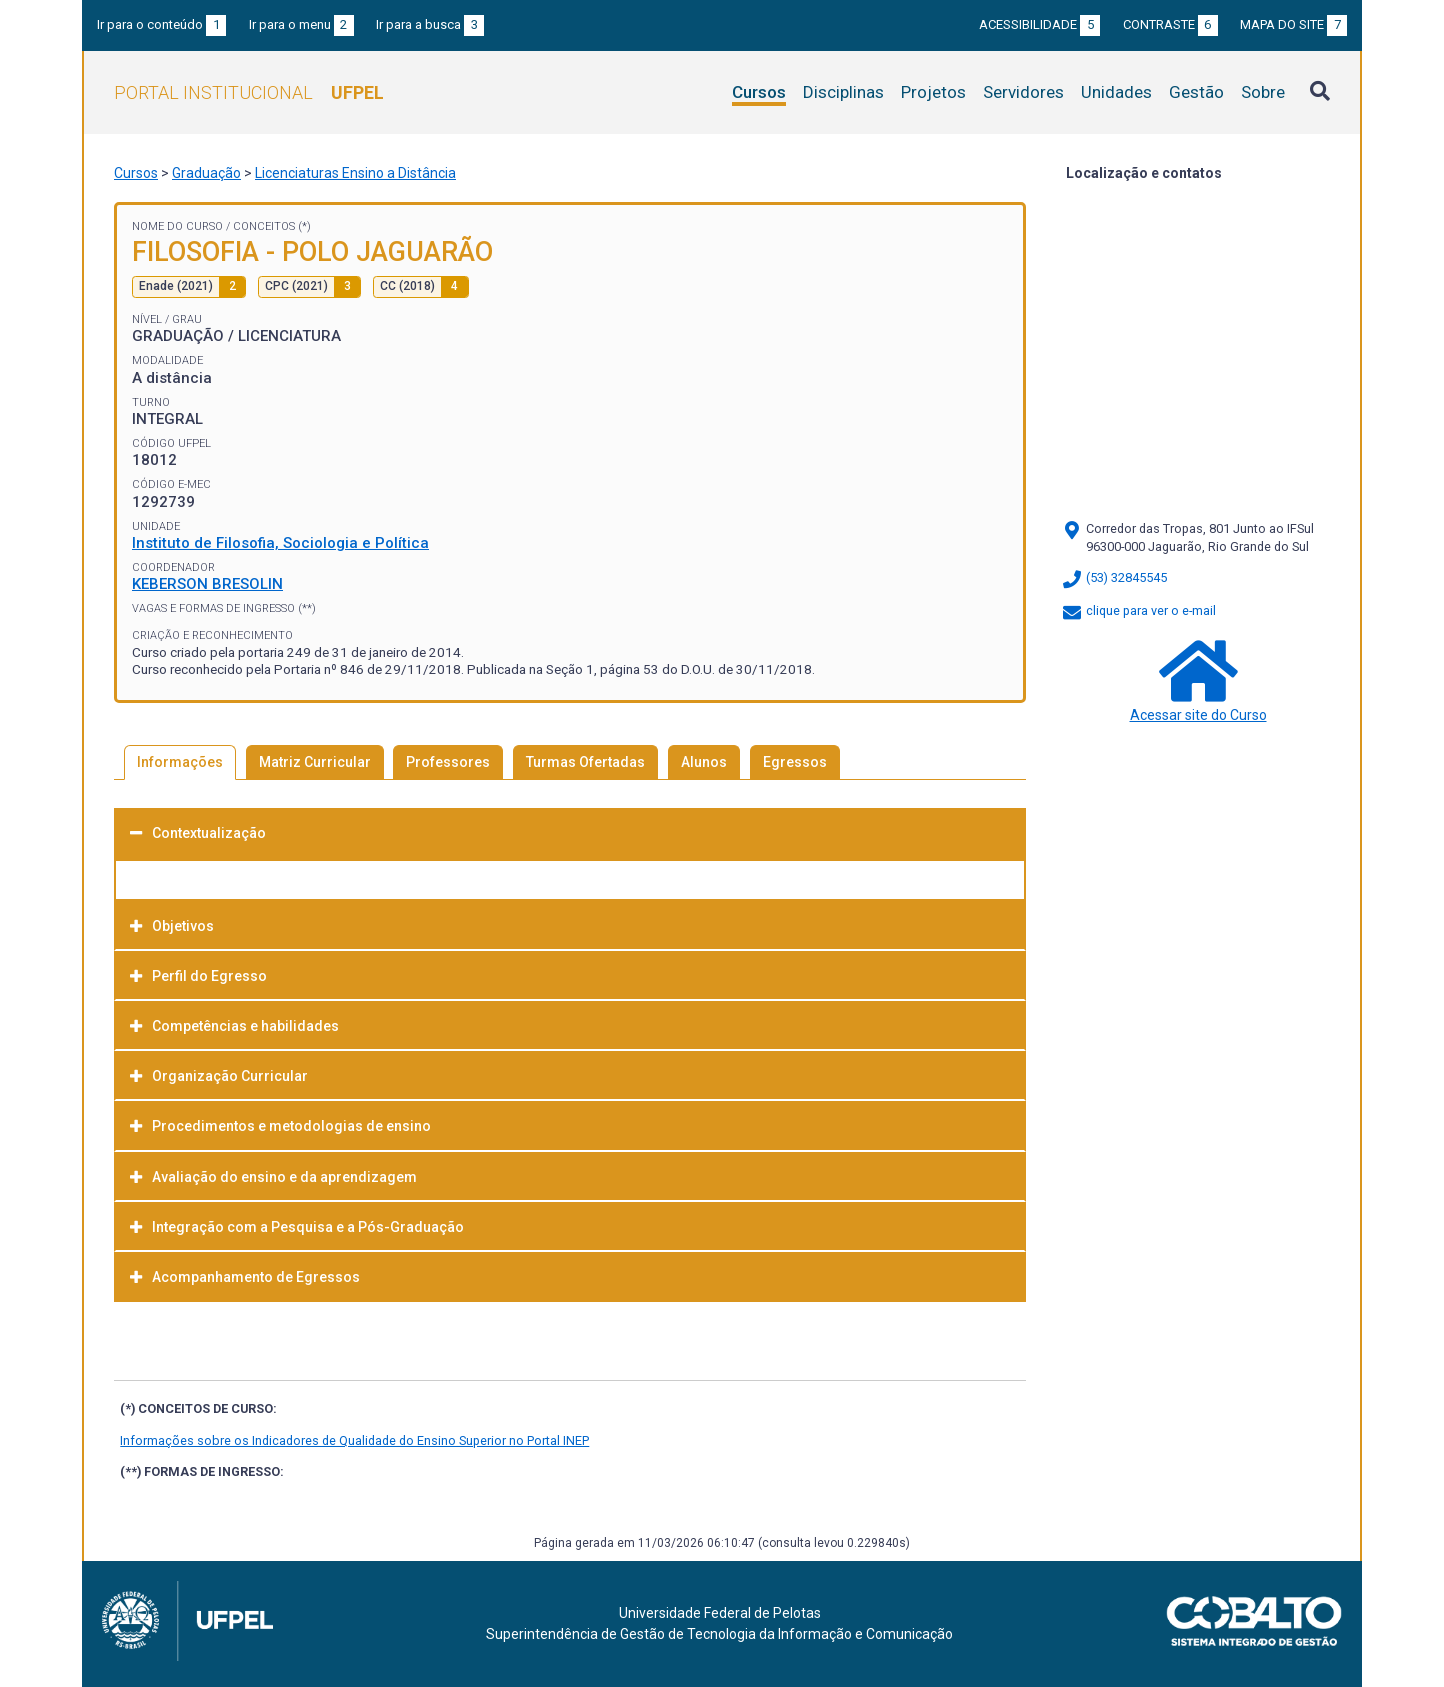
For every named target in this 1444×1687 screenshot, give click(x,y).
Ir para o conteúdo (161, 24)
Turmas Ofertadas (585, 762)
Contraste (1170, 24)
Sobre (1263, 92)
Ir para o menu (301, 24)
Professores (448, 762)
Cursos (759, 92)
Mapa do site (1293, 24)
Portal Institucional (249, 92)
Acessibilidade (1039, 24)
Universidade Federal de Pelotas (720, 1613)
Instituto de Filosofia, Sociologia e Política (280, 543)
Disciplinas (843, 92)
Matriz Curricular (315, 762)
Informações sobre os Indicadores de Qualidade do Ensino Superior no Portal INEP (354, 1440)
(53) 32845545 (1114, 577)
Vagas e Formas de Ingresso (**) (224, 608)
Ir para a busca (430, 24)
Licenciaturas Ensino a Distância (355, 173)
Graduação (206, 173)
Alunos (704, 762)
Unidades (1116, 92)
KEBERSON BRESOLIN (207, 584)
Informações (180, 762)
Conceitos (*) (272, 226)
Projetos (933, 92)
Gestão (1196, 92)
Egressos (795, 762)
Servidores (1023, 92)
